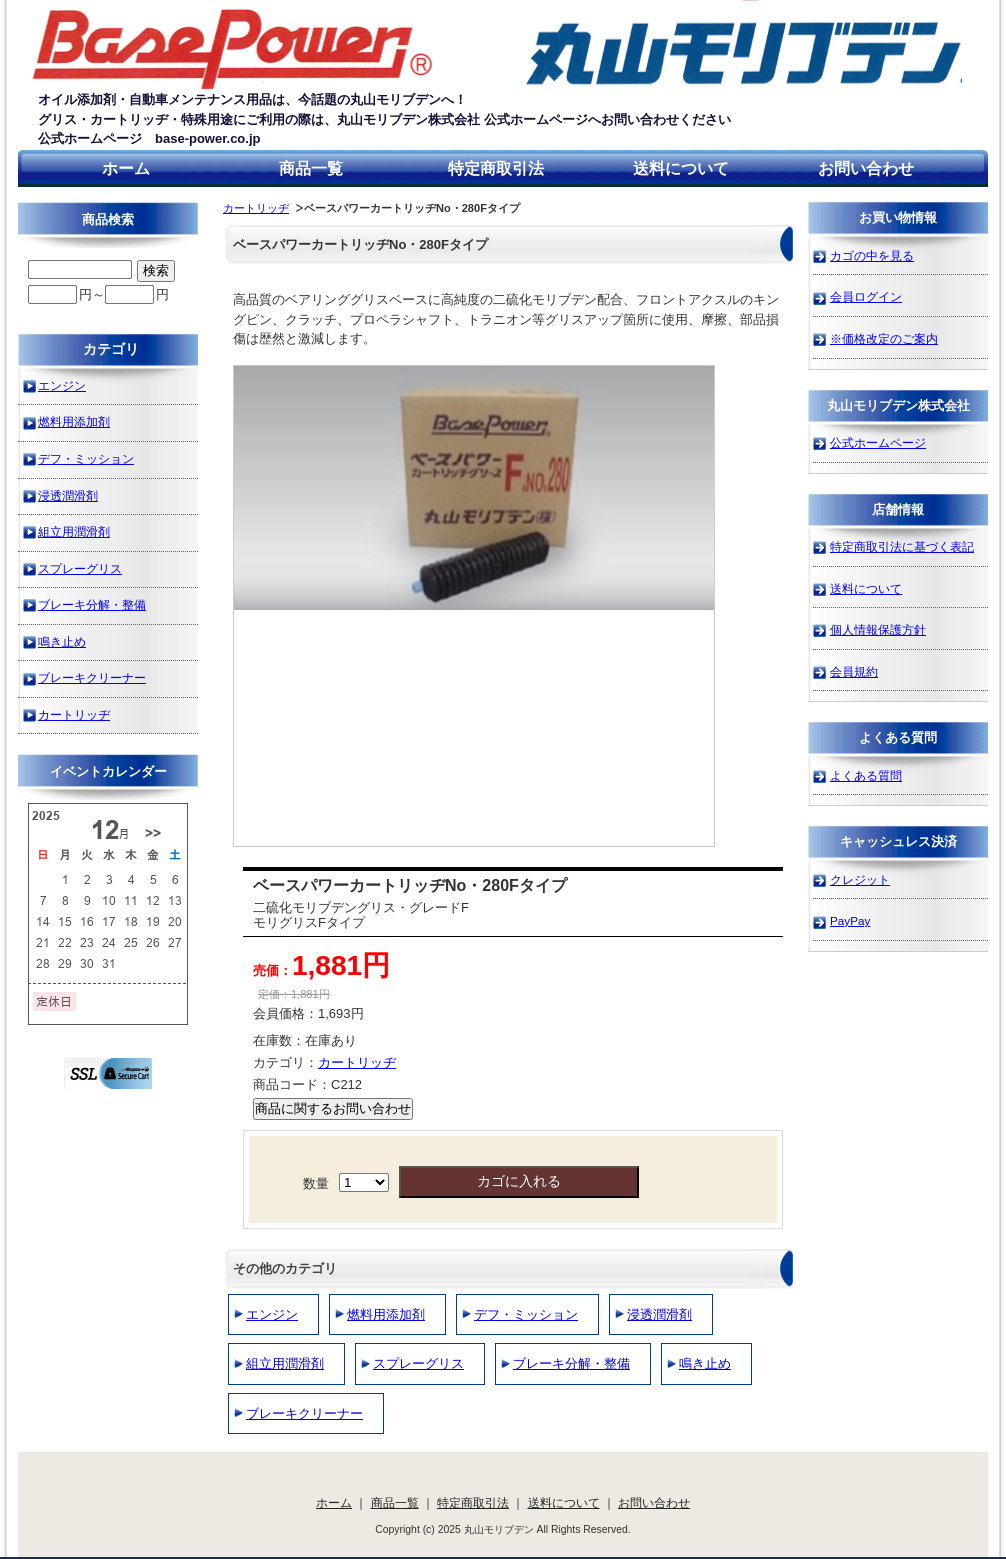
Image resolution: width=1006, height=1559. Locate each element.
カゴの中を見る (872, 255)
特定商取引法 (496, 168)
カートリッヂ (256, 208)
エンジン (272, 1314)
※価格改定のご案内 (884, 338)
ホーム (126, 168)
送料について (681, 168)
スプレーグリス (418, 1363)
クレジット (860, 879)
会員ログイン (866, 296)
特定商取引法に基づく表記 (902, 546)
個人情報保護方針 (878, 629)
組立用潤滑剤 (285, 1363)
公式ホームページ (878, 442)
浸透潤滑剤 (659, 1314)
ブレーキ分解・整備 (571, 1363)
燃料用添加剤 (386, 1314)
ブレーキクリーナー (304, 1413)
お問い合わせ (866, 168)
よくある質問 (866, 775)
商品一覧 (311, 168)
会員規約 (854, 671)
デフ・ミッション (526, 1314)
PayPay (850, 920)
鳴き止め (705, 1363)
